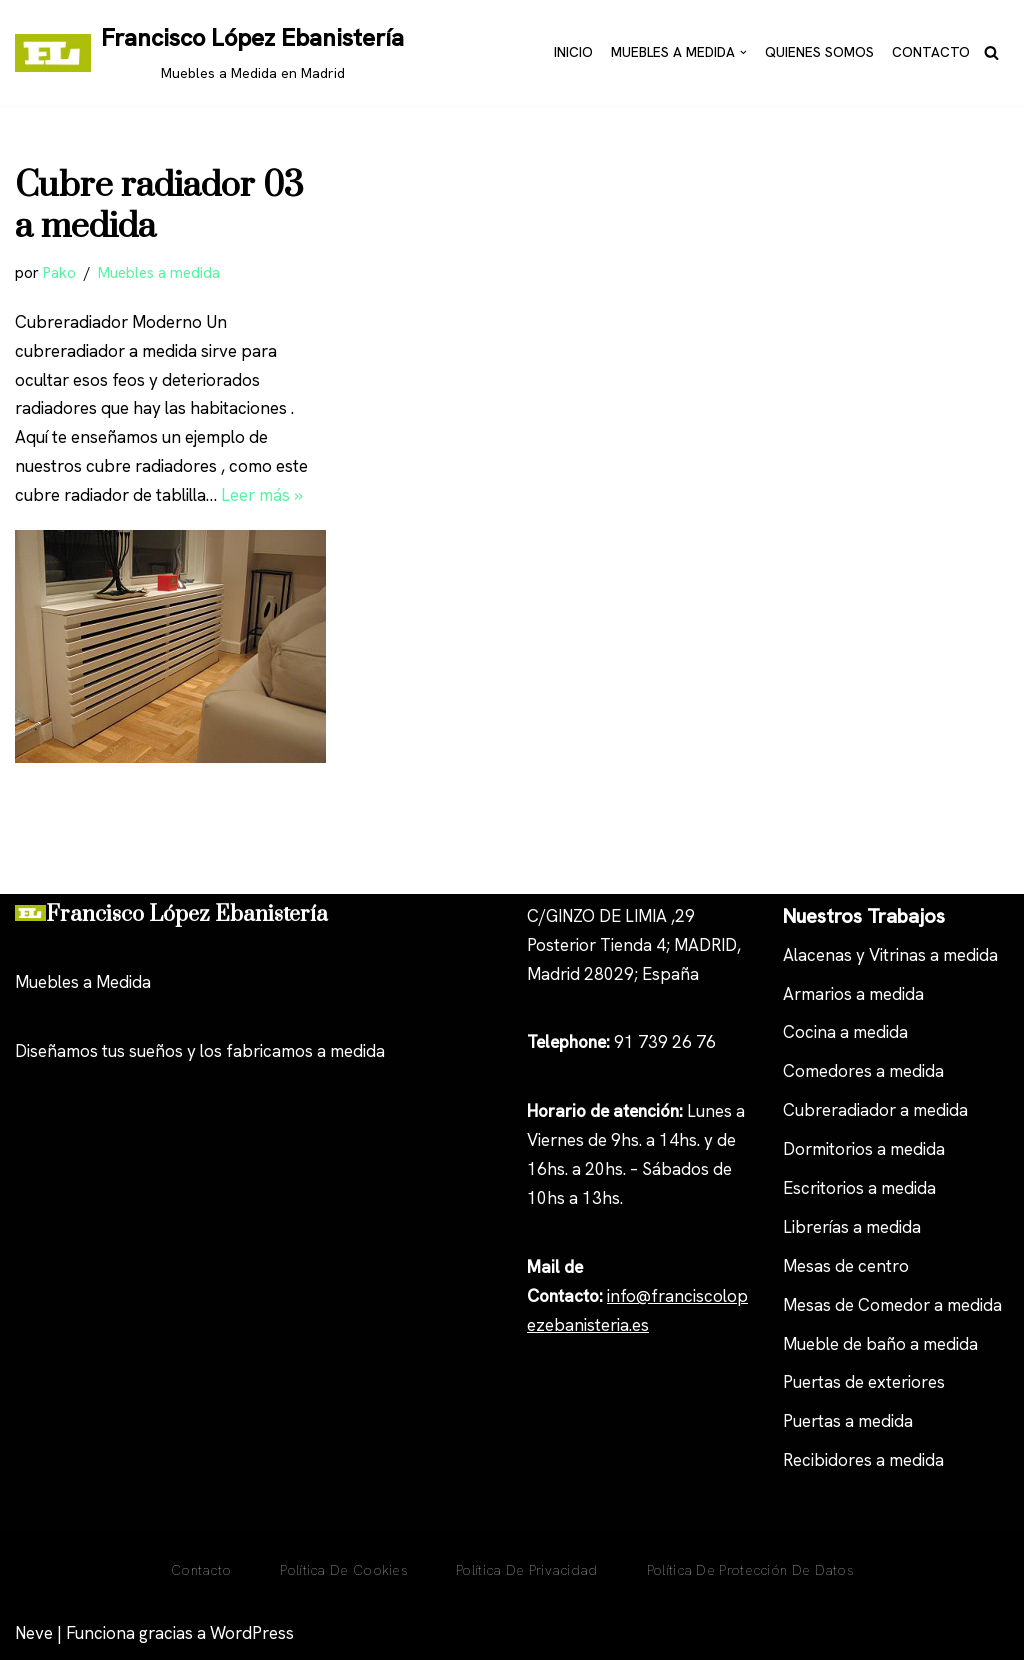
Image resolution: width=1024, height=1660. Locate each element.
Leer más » (262, 495)
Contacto (931, 52)
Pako (59, 273)
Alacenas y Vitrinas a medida (890, 955)
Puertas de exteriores (864, 1382)
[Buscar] (991, 52)
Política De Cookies (343, 1570)
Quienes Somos (819, 52)
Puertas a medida (848, 1421)
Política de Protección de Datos (750, 1570)
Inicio (573, 52)
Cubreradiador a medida (875, 1110)
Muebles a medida (159, 273)
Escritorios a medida (859, 1188)
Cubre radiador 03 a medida (159, 207)
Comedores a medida (863, 1071)
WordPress (252, 1633)
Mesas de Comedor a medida (892, 1305)
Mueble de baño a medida (880, 1344)
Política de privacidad (527, 1570)
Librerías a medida (852, 1227)
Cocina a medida (845, 1032)
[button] (743, 52)
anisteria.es (607, 1325)
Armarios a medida (853, 994)
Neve (34, 1633)
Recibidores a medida (863, 1460)
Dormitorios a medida (864, 1149)
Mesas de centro (846, 1266)
